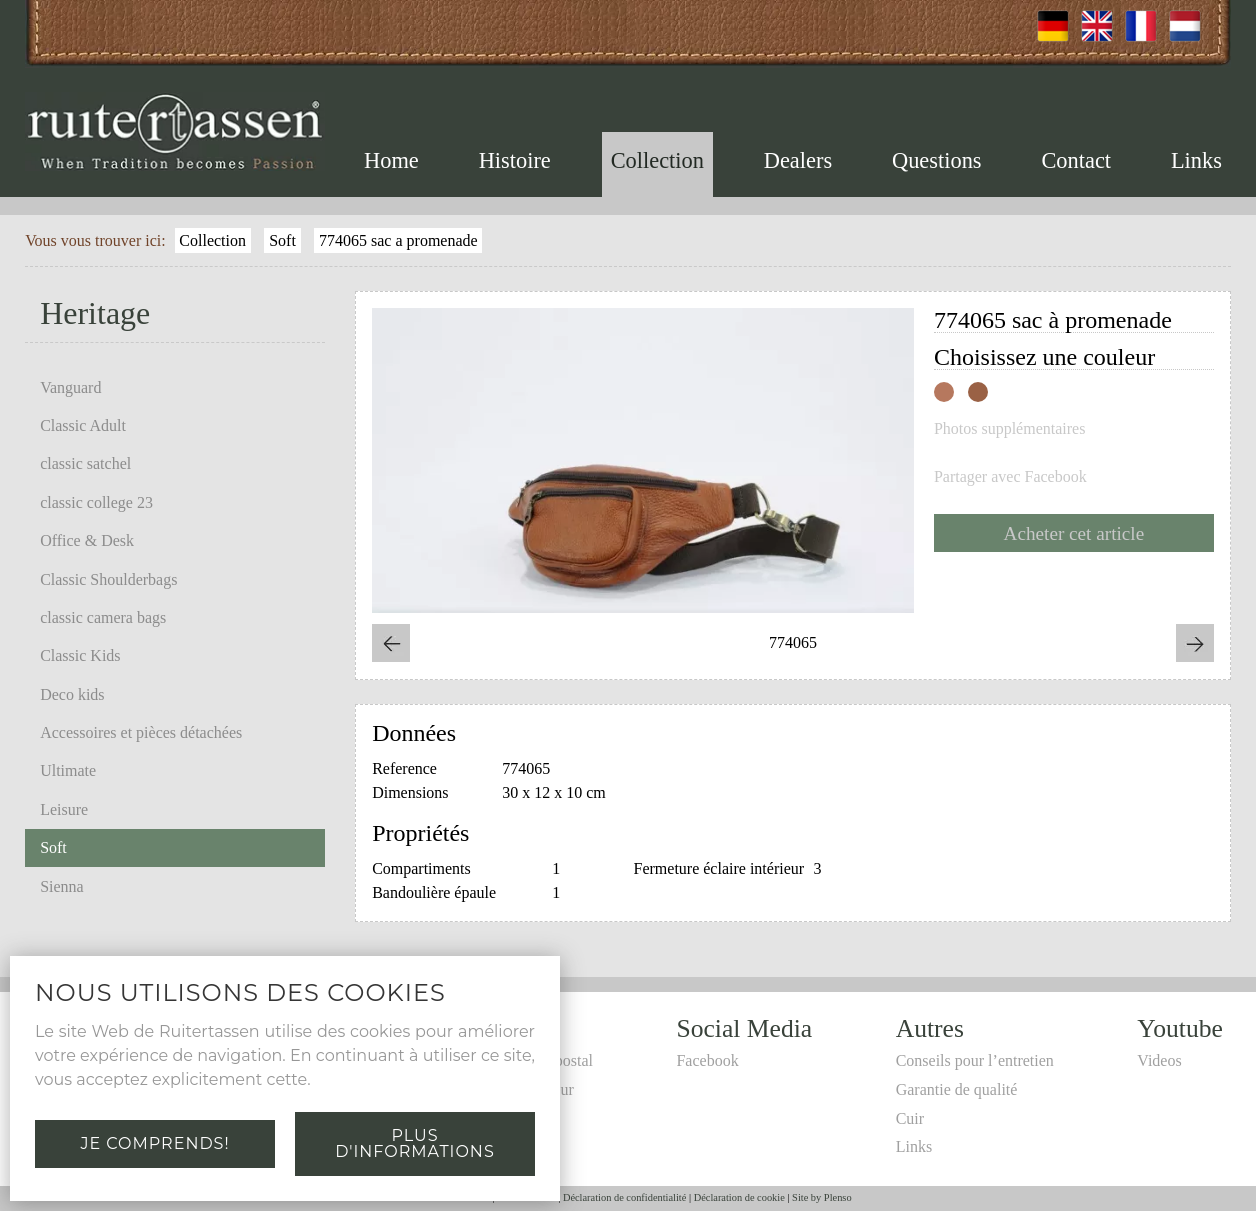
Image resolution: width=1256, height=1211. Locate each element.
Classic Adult (83, 425)
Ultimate (68, 770)
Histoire (515, 160)
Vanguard (70, 387)
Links (1196, 160)
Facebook (707, 1060)
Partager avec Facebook (1010, 477)
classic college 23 (96, 502)
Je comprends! (154, 1143)
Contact (1076, 160)
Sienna (62, 886)
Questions (937, 160)
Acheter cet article (1074, 533)
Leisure (64, 809)
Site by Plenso (821, 1197)
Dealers (798, 160)
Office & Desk (87, 540)
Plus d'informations (414, 1143)
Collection (657, 160)
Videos (1159, 1060)
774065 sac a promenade (398, 240)
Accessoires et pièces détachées (141, 732)
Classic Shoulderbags (108, 579)
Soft (282, 240)
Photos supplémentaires (1010, 429)
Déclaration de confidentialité (624, 1197)
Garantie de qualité (957, 1089)
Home (391, 160)
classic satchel (85, 463)
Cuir (910, 1118)
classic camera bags (103, 617)
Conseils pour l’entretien (975, 1060)
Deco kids (72, 694)
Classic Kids (80, 655)
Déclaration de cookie (739, 1197)
